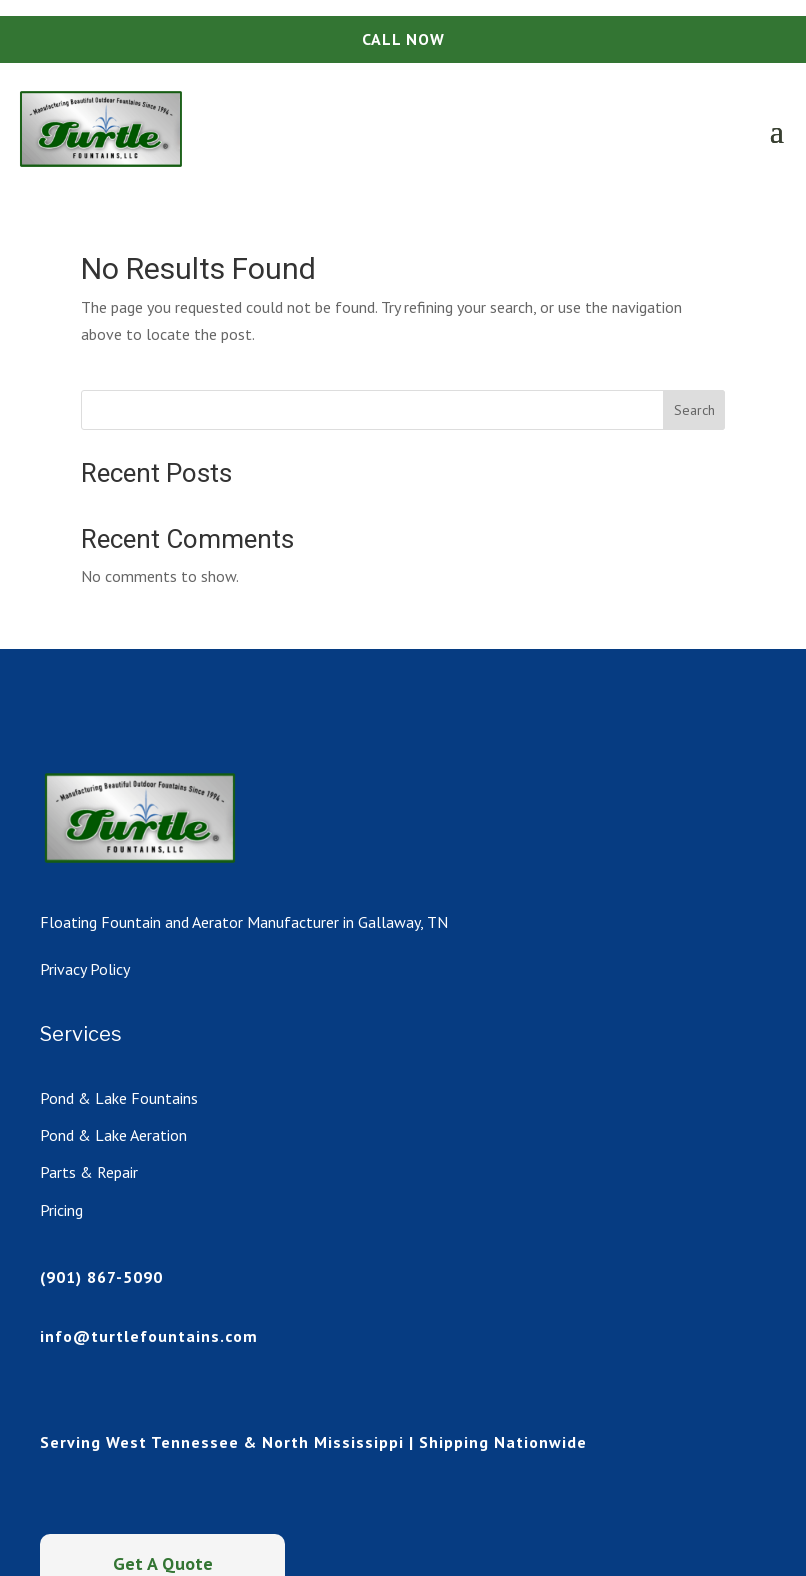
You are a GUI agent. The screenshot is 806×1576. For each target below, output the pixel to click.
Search (694, 410)
